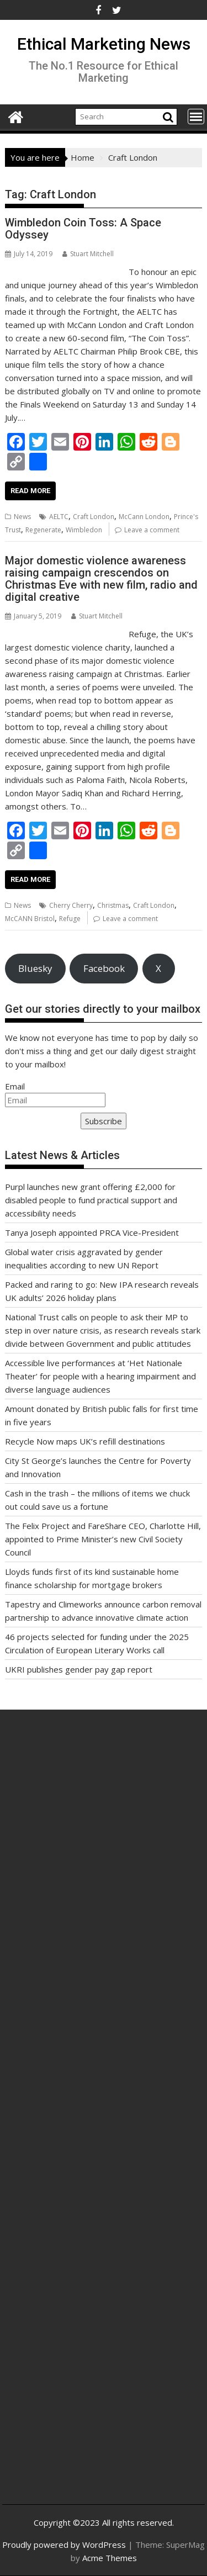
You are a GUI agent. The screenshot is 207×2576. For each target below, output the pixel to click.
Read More (30, 490)
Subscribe (103, 1120)
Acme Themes (109, 2557)
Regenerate (43, 530)
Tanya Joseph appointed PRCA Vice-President (92, 1232)
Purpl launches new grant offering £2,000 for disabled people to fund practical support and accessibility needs (91, 1200)
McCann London (144, 516)
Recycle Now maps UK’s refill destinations (85, 1441)
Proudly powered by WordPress (64, 2544)
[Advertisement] (103, 1856)
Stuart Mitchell (88, 253)
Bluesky (35, 968)
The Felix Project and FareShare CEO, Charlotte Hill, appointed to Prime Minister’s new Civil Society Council (103, 1539)
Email (15, 1086)
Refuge (70, 918)
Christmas (113, 905)
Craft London (93, 516)
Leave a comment (151, 530)
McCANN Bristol (30, 918)
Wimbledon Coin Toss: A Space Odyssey (83, 228)
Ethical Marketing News (103, 44)
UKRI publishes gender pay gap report (78, 1669)
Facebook (104, 968)
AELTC (58, 516)
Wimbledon (84, 530)
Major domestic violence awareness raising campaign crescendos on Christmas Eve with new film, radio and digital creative (101, 579)
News (22, 516)
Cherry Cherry (71, 905)
